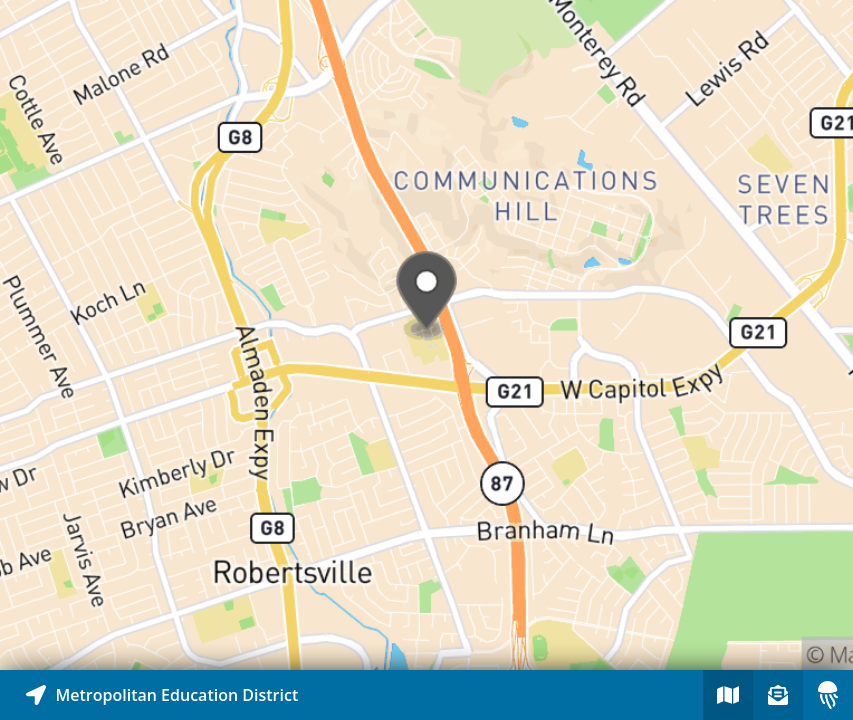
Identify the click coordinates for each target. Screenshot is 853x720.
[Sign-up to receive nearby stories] (778, 695)
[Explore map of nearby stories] (426, 335)
